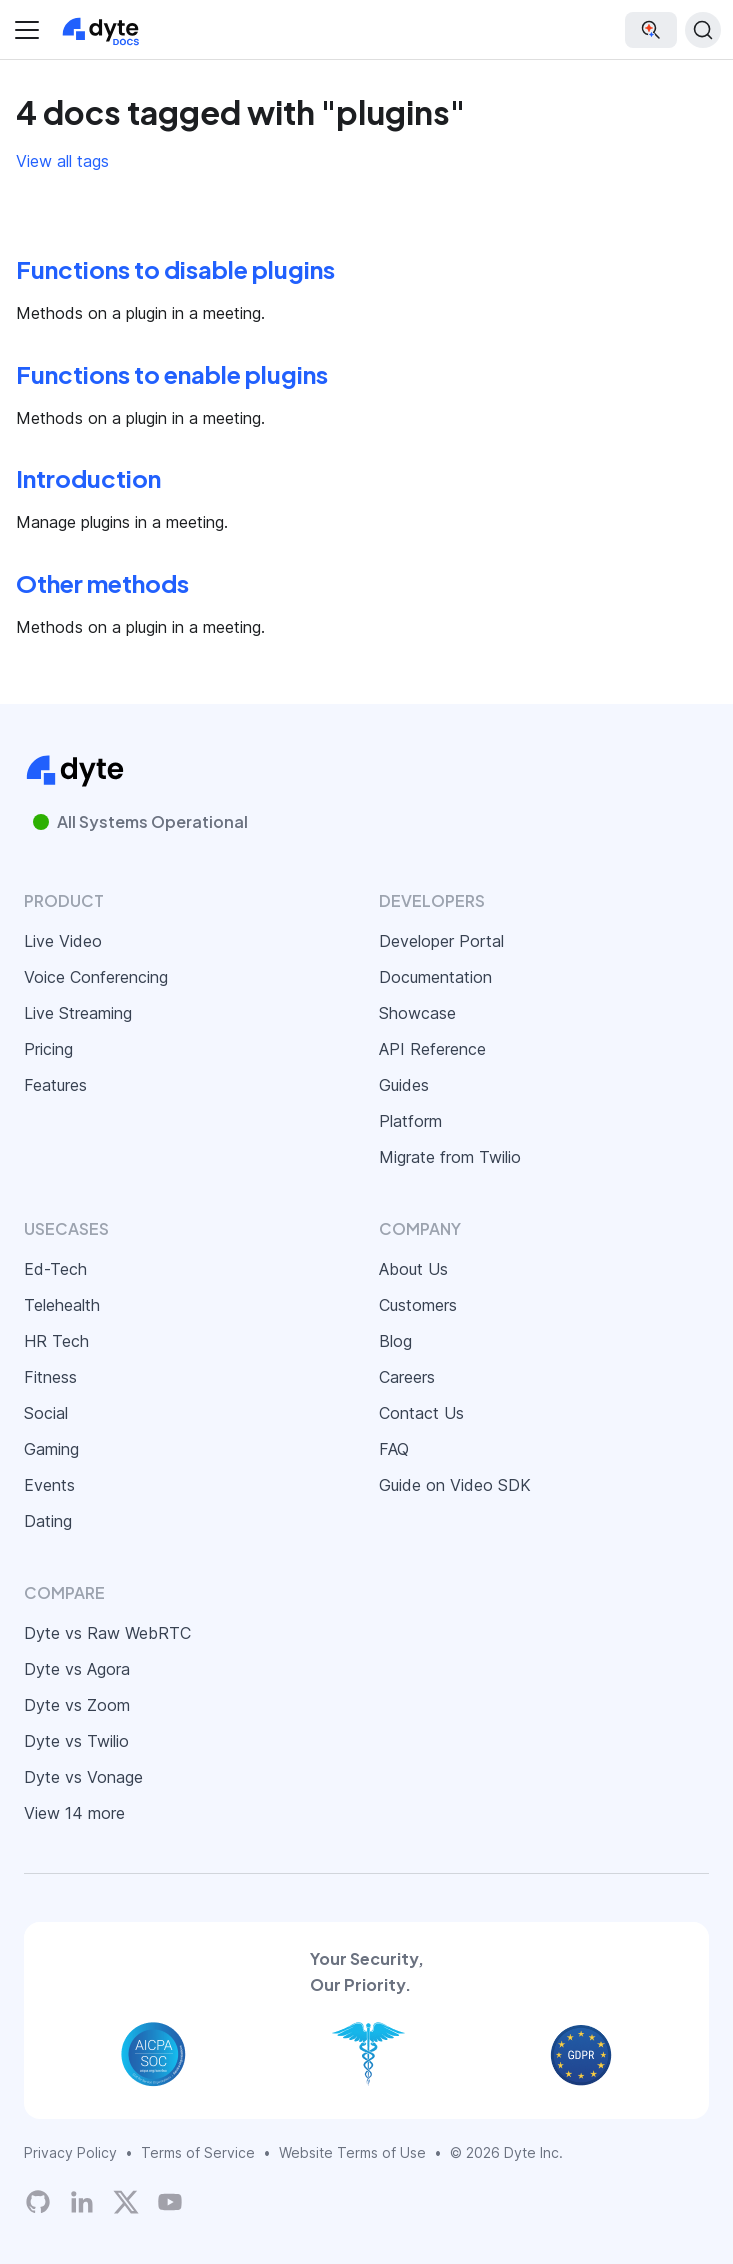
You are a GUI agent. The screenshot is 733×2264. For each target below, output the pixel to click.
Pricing (48, 1049)
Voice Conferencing (96, 977)
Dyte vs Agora (77, 1669)
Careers (407, 1377)
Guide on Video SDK (455, 1485)
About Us (413, 1269)
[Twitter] (126, 2202)
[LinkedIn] (82, 2201)
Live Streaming (78, 1013)
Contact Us (421, 1413)
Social (46, 1413)
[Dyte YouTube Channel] (170, 2201)
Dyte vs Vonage (83, 1777)
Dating (48, 1521)
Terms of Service (198, 2152)
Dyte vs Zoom (77, 1705)
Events (49, 1485)
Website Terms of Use (352, 2152)
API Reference (432, 1049)
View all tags (62, 161)
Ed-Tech (55, 1269)
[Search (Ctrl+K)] (703, 30)
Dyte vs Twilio (76, 1741)
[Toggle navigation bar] (27, 30)
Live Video (63, 941)
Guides (404, 1085)
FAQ (394, 1449)
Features (55, 1085)
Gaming (51, 1449)
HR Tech (56, 1341)
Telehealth (62, 1305)
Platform (410, 1121)
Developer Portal (441, 941)
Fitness (50, 1377)
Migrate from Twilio (450, 1157)
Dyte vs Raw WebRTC (107, 1633)
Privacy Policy (70, 2152)
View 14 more (74, 1813)
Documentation (435, 977)
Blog (395, 1341)
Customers (418, 1305)
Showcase (417, 1013)
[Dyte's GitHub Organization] (38, 2201)
